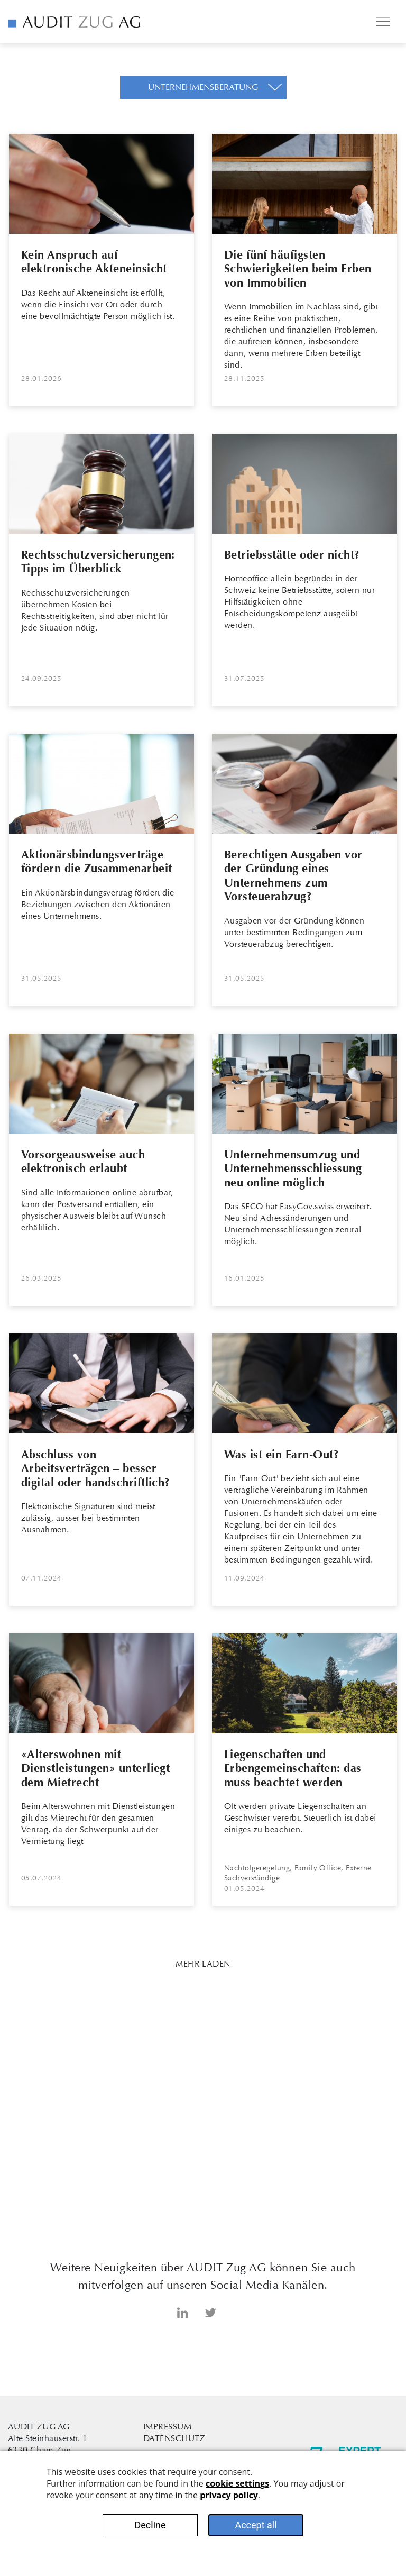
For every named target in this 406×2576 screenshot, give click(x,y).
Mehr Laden (203, 1964)
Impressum (167, 2427)
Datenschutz (174, 2438)
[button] (203, 87)
